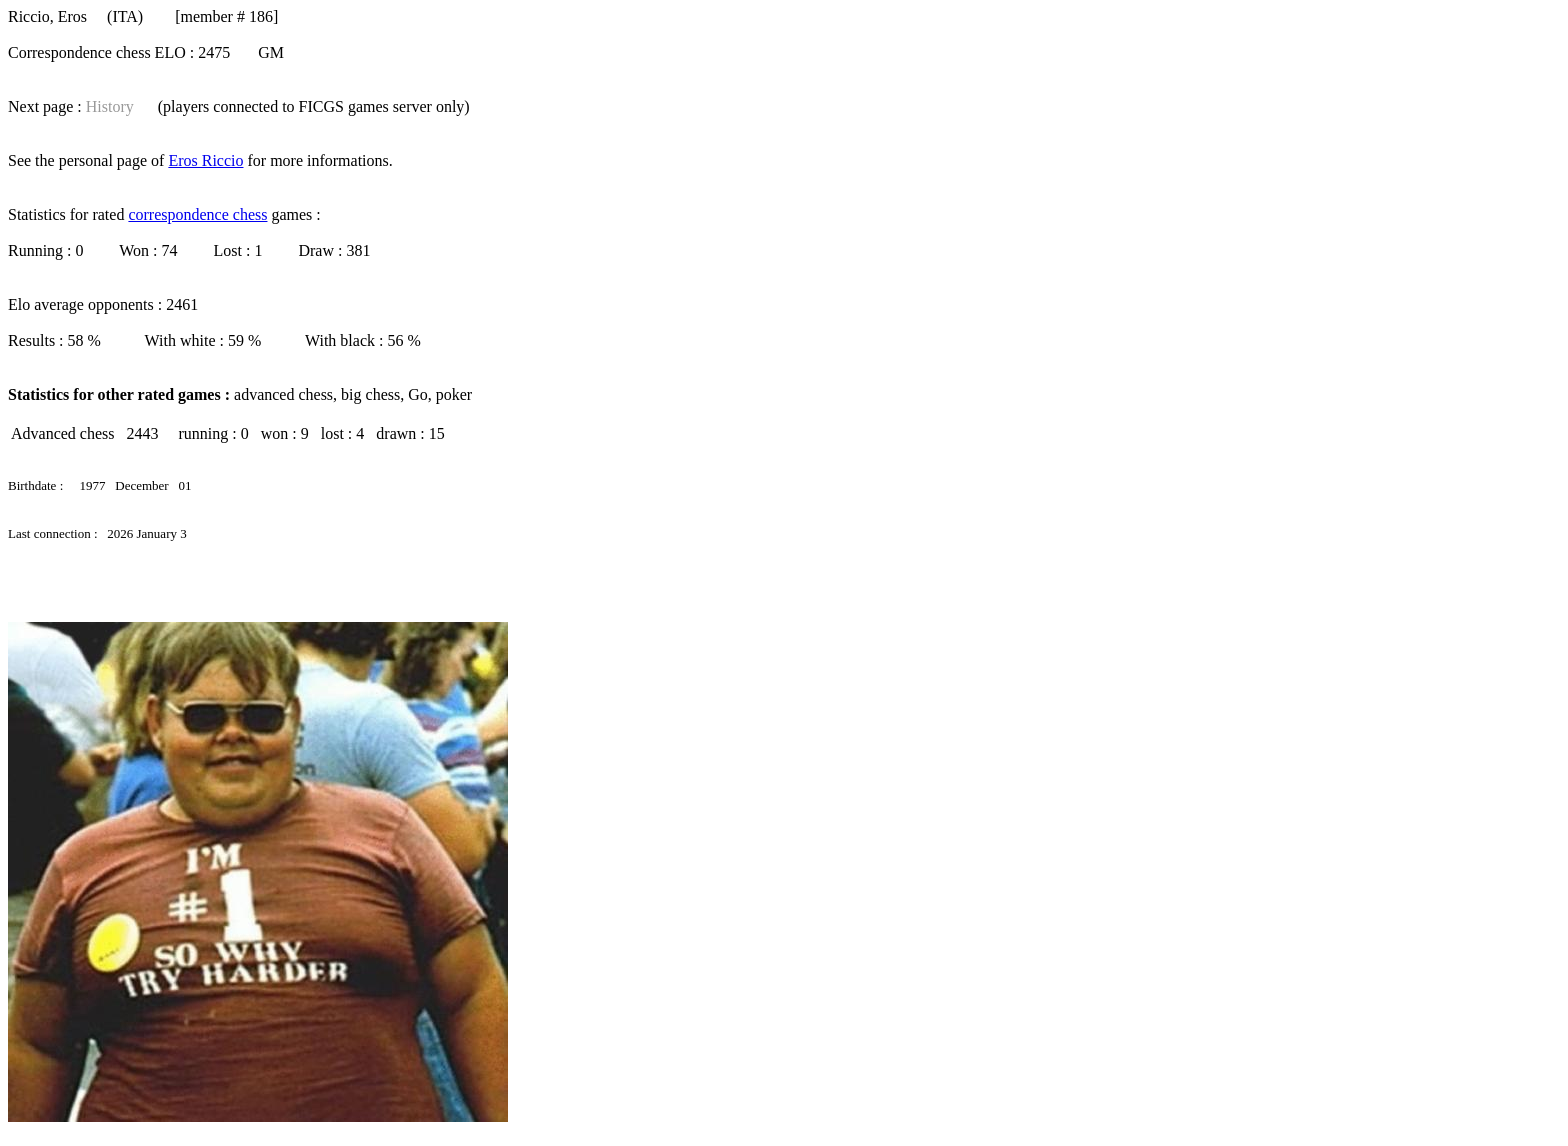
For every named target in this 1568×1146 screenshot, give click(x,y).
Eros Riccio (205, 160)
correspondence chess (197, 214)
